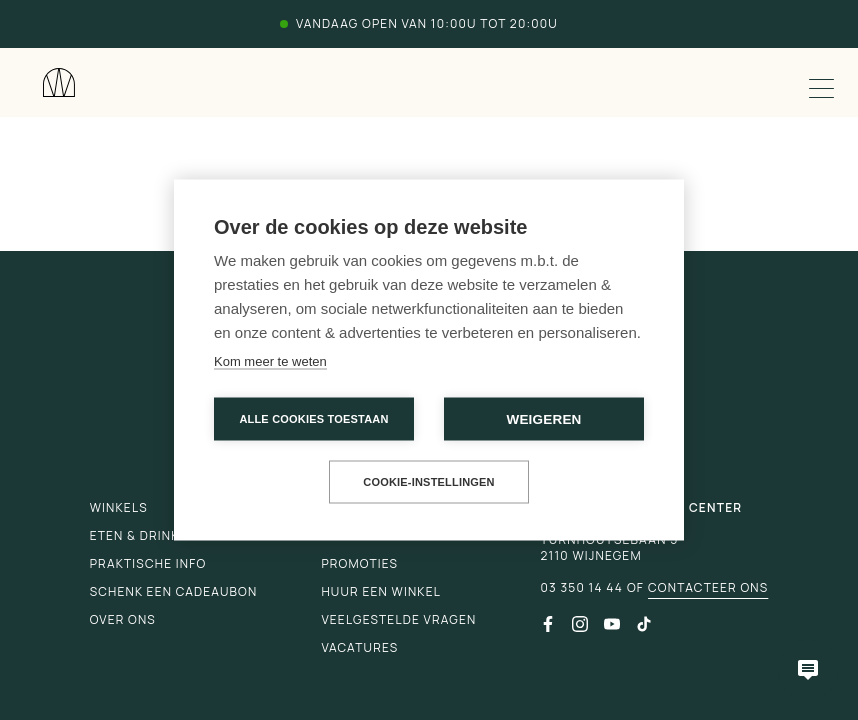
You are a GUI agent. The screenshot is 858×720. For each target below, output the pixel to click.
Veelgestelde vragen (398, 619)
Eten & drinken (143, 535)
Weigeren (543, 419)
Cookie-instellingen (429, 482)
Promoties (359, 563)
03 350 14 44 (581, 588)
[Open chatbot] (808, 670)
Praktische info (148, 563)
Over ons (123, 619)
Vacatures (359, 647)
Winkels (119, 507)
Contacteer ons (708, 588)
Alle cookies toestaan (313, 419)
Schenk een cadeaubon (174, 591)
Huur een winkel (381, 591)
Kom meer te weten (270, 361)
